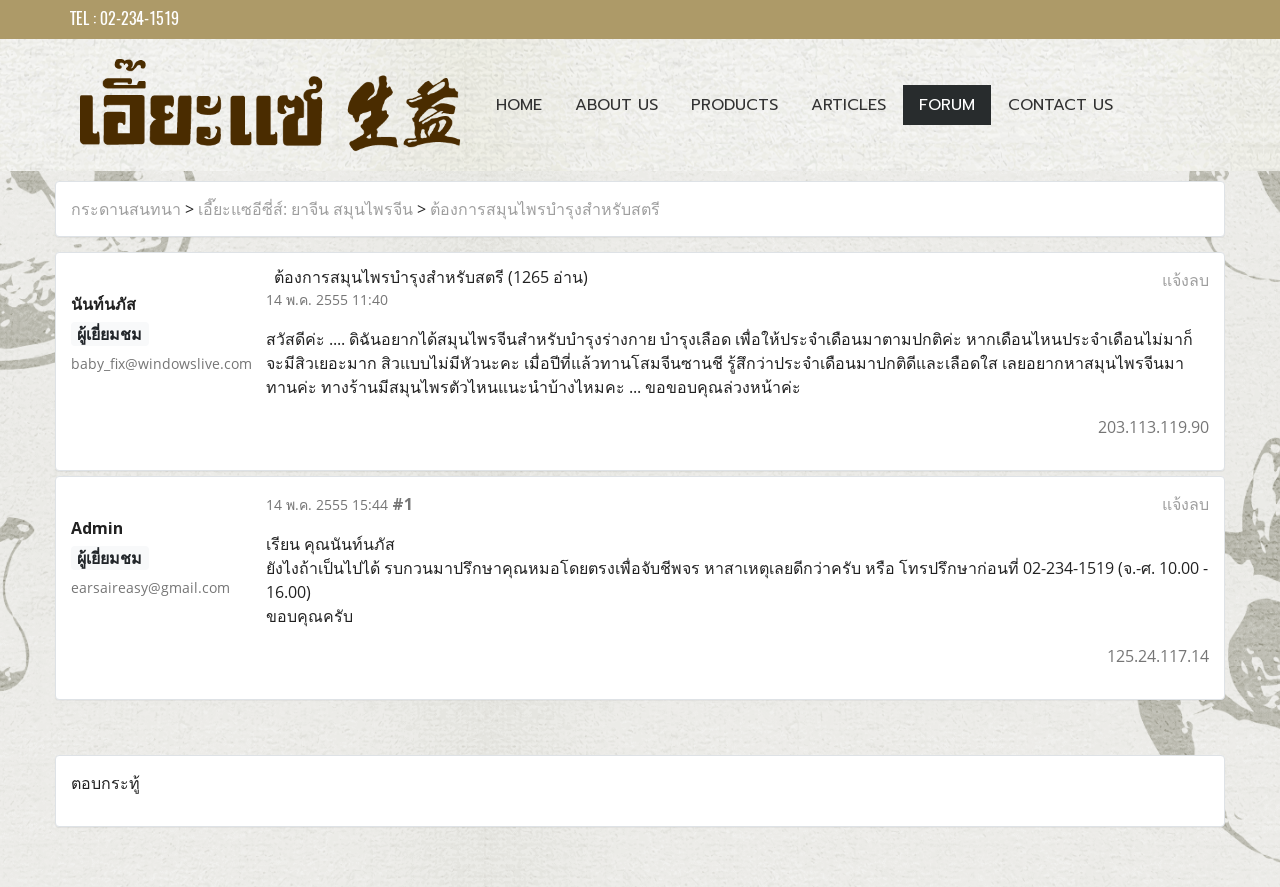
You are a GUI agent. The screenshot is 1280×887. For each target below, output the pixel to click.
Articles (848, 105)
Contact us (1060, 105)
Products (734, 105)
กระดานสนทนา (126, 209)
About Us (616, 105)
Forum (947, 105)
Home (519, 105)
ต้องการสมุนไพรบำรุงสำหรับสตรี (545, 209)
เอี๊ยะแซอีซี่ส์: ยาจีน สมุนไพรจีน (305, 209)
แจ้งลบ (1185, 280)
